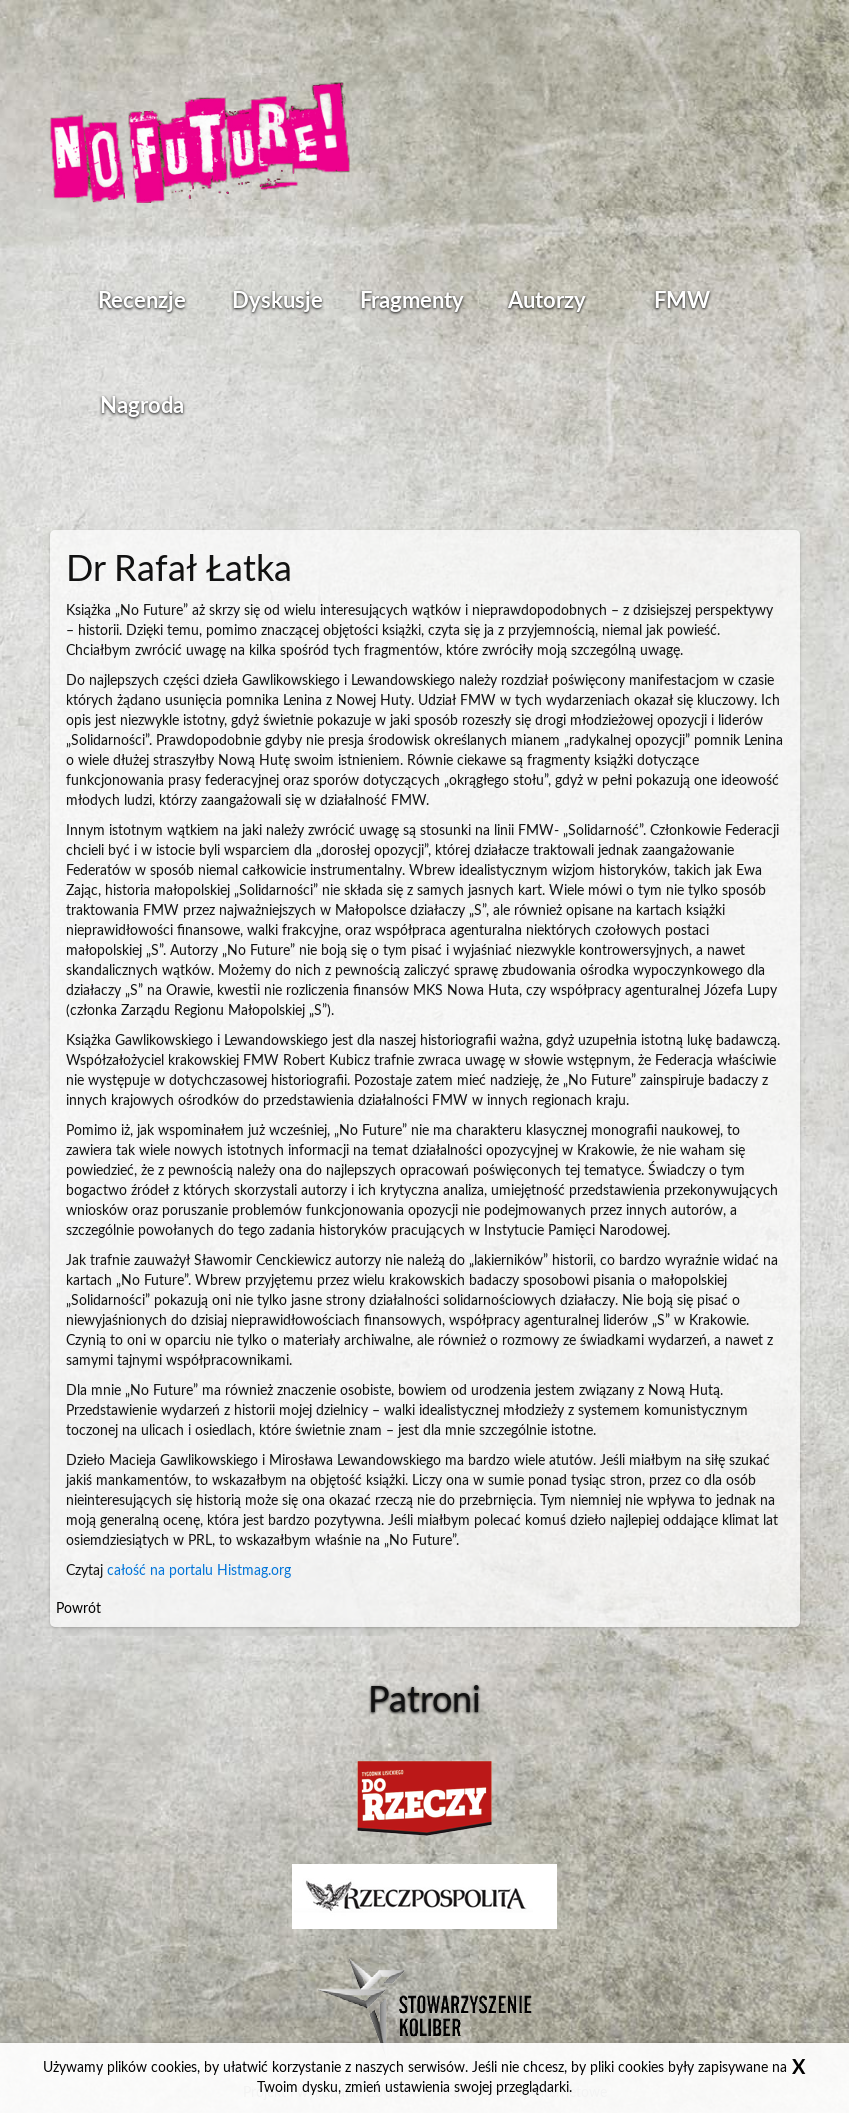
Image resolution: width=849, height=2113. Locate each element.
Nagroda (142, 406)
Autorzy (547, 301)
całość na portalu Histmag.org (199, 1571)
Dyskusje (277, 301)
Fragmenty (412, 301)
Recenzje (142, 301)
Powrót (78, 1609)
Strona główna (200, 145)
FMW (682, 301)
